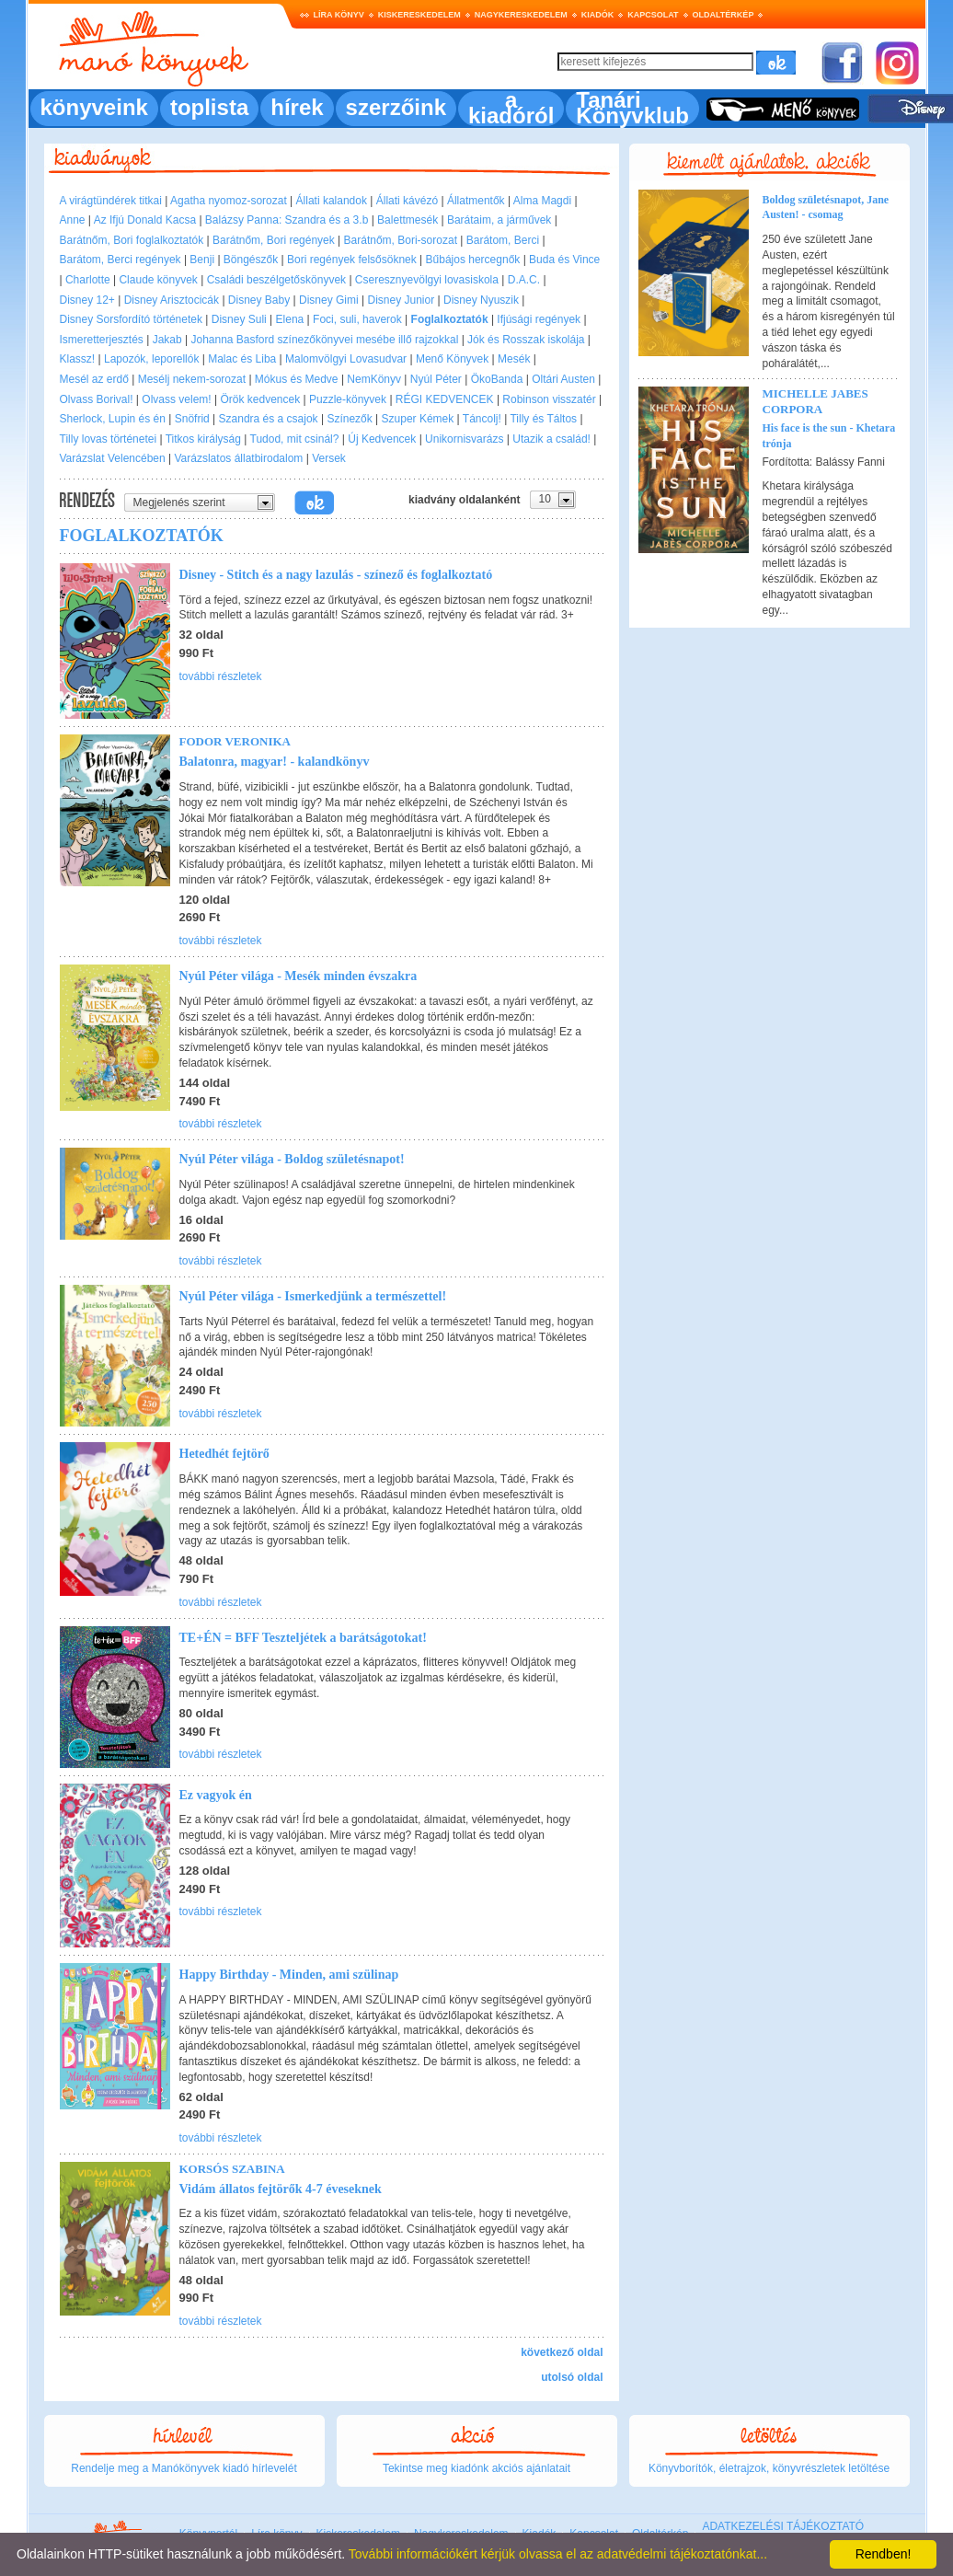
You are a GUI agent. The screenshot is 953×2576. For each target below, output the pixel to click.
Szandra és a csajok (268, 418)
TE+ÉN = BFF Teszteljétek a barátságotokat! (303, 1638)
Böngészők (251, 259)
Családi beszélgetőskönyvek (276, 279)
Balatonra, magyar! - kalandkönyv (274, 761)
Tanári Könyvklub (632, 107)
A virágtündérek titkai (111, 200)
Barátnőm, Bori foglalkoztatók (132, 240)
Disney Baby (259, 300)
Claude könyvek (158, 279)
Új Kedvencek (382, 439)
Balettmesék (407, 220)
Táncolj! (482, 418)
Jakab (167, 339)
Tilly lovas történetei (108, 439)
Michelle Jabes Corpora (815, 401)
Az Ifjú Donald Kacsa (145, 220)
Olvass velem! (176, 399)
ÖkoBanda (497, 379)
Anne (73, 220)
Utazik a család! (551, 439)
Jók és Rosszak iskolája (525, 339)
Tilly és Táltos (543, 418)
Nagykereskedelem (521, 14)
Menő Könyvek (452, 358)
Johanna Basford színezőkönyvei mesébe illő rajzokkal (324, 339)
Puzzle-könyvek (347, 399)
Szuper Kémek (418, 418)
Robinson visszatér (548, 399)
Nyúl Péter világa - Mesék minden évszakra (298, 976)
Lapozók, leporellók (151, 358)
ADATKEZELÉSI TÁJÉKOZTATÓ (783, 2526)
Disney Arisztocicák (171, 300)
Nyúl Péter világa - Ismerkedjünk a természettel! (313, 1296)
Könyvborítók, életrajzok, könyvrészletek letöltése (769, 2468)
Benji (201, 259)
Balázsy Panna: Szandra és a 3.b (286, 220)
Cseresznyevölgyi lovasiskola (427, 279)
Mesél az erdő (94, 379)
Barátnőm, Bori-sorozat (400, 240)
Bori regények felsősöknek (352, 259)
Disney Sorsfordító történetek (131, 319)
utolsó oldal (572, 2377)
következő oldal (562, 2352)
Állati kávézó (407, 200)
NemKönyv (374, 379)
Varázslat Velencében (113, 458)
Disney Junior (401, 300)
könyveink (94, 107)
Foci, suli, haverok (357, 319)
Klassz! (78, 358)
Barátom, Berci (502, 240)
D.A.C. (524, 279)
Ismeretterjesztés (102, 339)
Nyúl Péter (436, 379)
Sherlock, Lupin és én (113, 418)
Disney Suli (239, 319)
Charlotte (87, 279)
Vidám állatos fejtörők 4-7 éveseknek (280, 2189)
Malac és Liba (242, 358)
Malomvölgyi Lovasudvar (346, 358)
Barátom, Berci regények (120, 259)
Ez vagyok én (215, 1795)
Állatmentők (476, 200)
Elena (290, 319)
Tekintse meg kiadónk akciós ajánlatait (476, 2468)
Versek (329, 458)
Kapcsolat (652, 14)
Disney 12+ (87, 300)
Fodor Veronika (235, 741)
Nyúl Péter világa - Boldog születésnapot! (292, 1159)
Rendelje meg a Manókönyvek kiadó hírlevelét (183, 2468)
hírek (296, 107)
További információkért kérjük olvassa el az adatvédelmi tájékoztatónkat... (558, 2554)
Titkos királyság (203, 439)
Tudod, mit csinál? (294, 439)
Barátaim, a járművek (499, 220)
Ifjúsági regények (538, 319)
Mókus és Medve (297, 379)
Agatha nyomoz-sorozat (228, 200)
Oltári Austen (563, 379)
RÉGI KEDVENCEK (445, 399)
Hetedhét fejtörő (224, 1454)
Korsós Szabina (232, 2169)
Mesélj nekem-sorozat (192, 379)
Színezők (349, 418)
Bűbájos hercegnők (473, 259)
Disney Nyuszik (481, 300)
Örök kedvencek (260, 399)
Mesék (514, 358)
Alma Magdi (542, 200)
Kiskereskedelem (419, 14)
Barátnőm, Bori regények (273, 240)
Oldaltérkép (723, 14)
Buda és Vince (564, 259)
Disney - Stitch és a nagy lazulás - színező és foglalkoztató (336, 575)
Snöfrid (192, 418)
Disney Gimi (329, 300)
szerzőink (396, 107)
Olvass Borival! (96, 399)
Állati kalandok (331, 200)
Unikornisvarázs (464, 439)
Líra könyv (339, 14)
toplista (209, 107)
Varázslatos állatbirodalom (239, 458)
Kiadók (597, 14)
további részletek (220, 676)
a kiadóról (511, 107)
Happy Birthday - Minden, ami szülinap (289, 1974)
